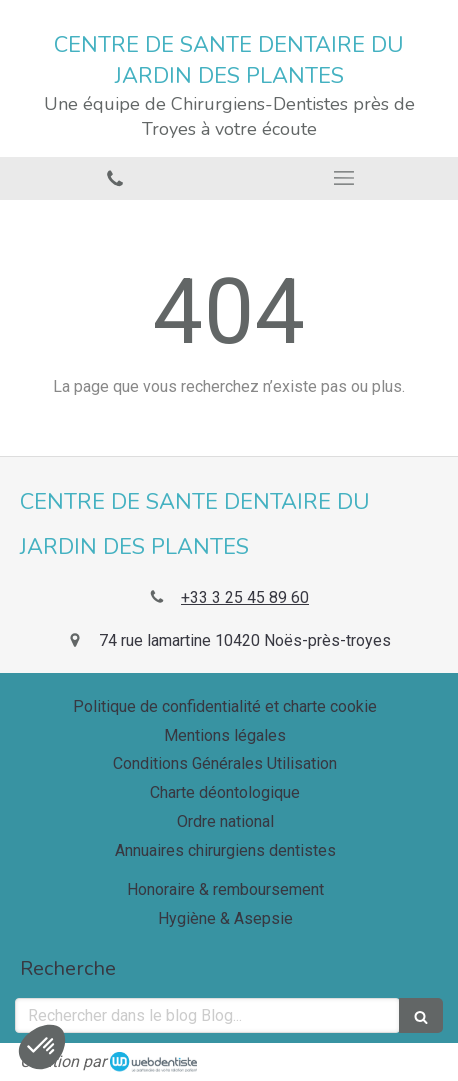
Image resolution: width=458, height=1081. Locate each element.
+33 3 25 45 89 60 (245, 597)
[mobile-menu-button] (343, 178)
